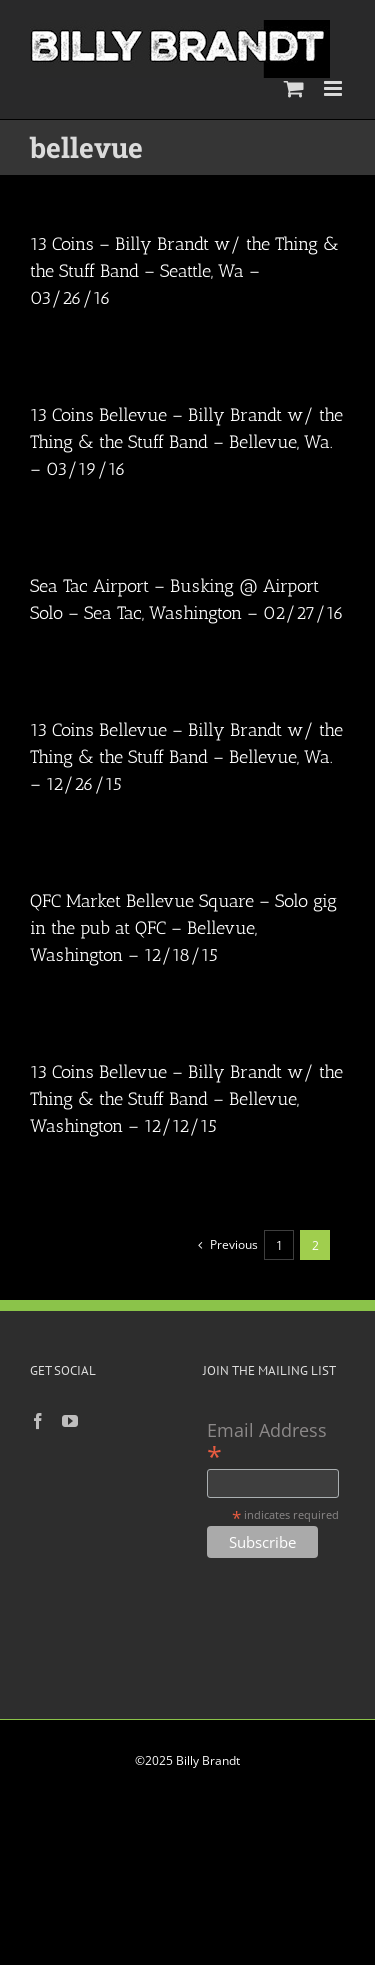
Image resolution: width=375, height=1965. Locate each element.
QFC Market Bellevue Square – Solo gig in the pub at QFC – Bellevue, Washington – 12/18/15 (183, 928)
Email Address (267, 1442)
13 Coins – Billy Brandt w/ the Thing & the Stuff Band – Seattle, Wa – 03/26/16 (184, 271)
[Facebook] (38, 1421)
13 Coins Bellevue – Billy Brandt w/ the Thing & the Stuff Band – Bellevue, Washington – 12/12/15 (186, 1099)
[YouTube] (70, 1421)
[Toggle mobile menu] (334, 88)
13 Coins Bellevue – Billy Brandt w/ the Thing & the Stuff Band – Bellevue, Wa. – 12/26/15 (186, 757)
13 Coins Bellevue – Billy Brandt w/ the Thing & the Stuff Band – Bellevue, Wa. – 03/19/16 (186, 442)
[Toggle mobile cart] (294, 88)
